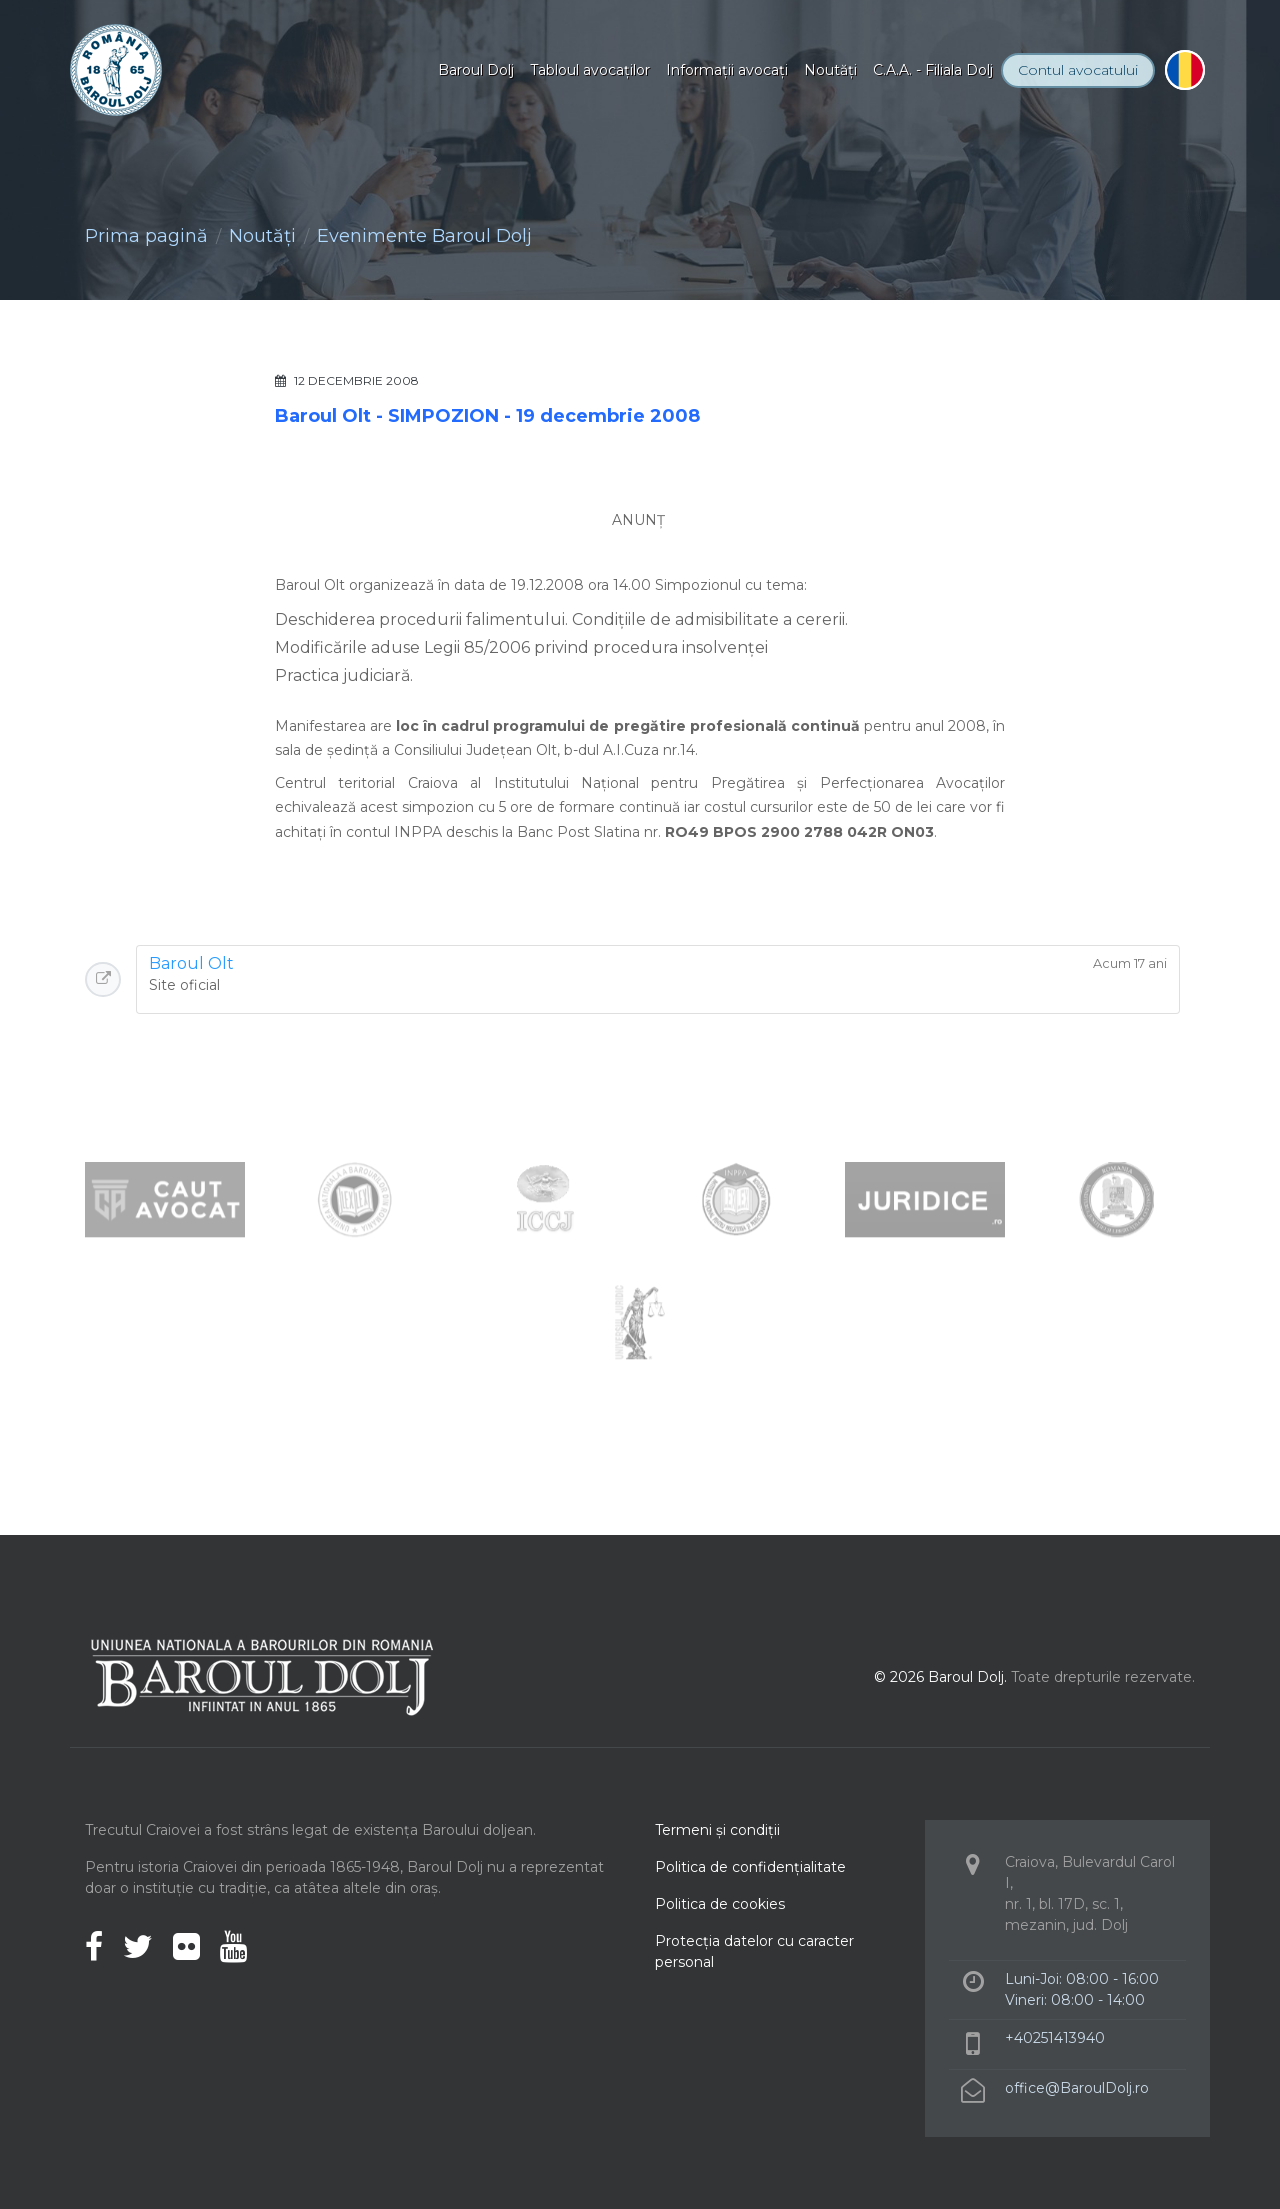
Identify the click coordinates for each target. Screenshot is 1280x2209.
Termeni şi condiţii (717, 1830)
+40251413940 (1055, 2038)
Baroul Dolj (476, 70)
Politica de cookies (720, 1904)
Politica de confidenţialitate (750, 1867)
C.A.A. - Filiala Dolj (933, 70)
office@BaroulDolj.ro (1077, 2088)
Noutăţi (830, 70)
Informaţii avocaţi (727, 70)
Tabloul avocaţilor (590, 70)
